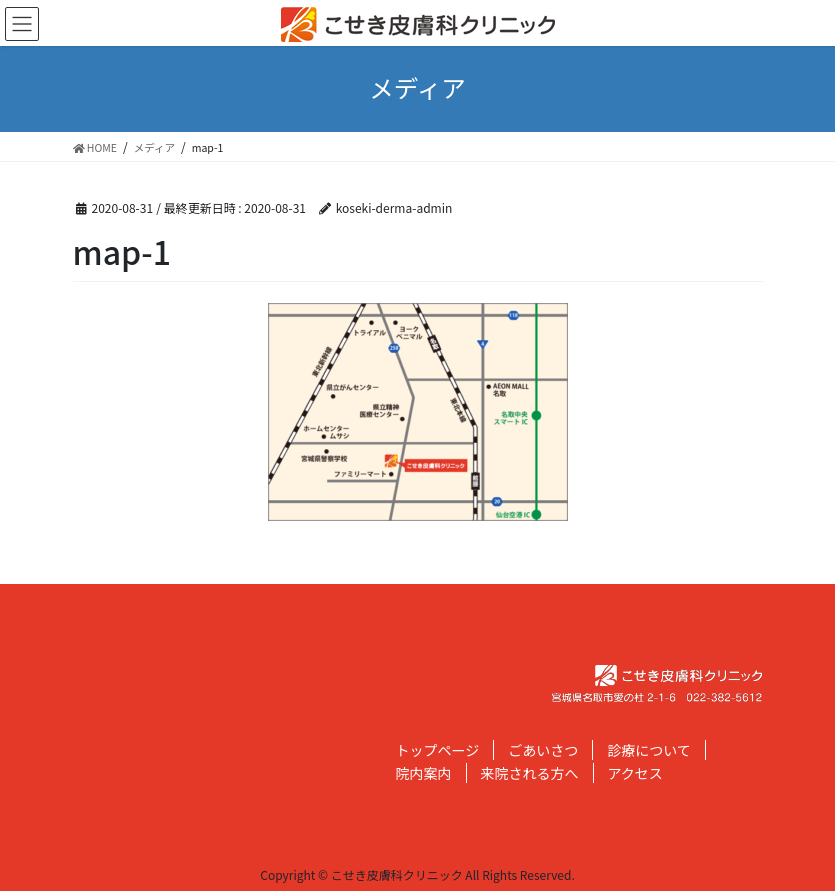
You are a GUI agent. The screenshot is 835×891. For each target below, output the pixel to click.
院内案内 (424, 773)
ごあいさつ (543, 750)
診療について (649, 750)
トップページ (438, 750)
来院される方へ (530, 773)
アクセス (635, 773)
